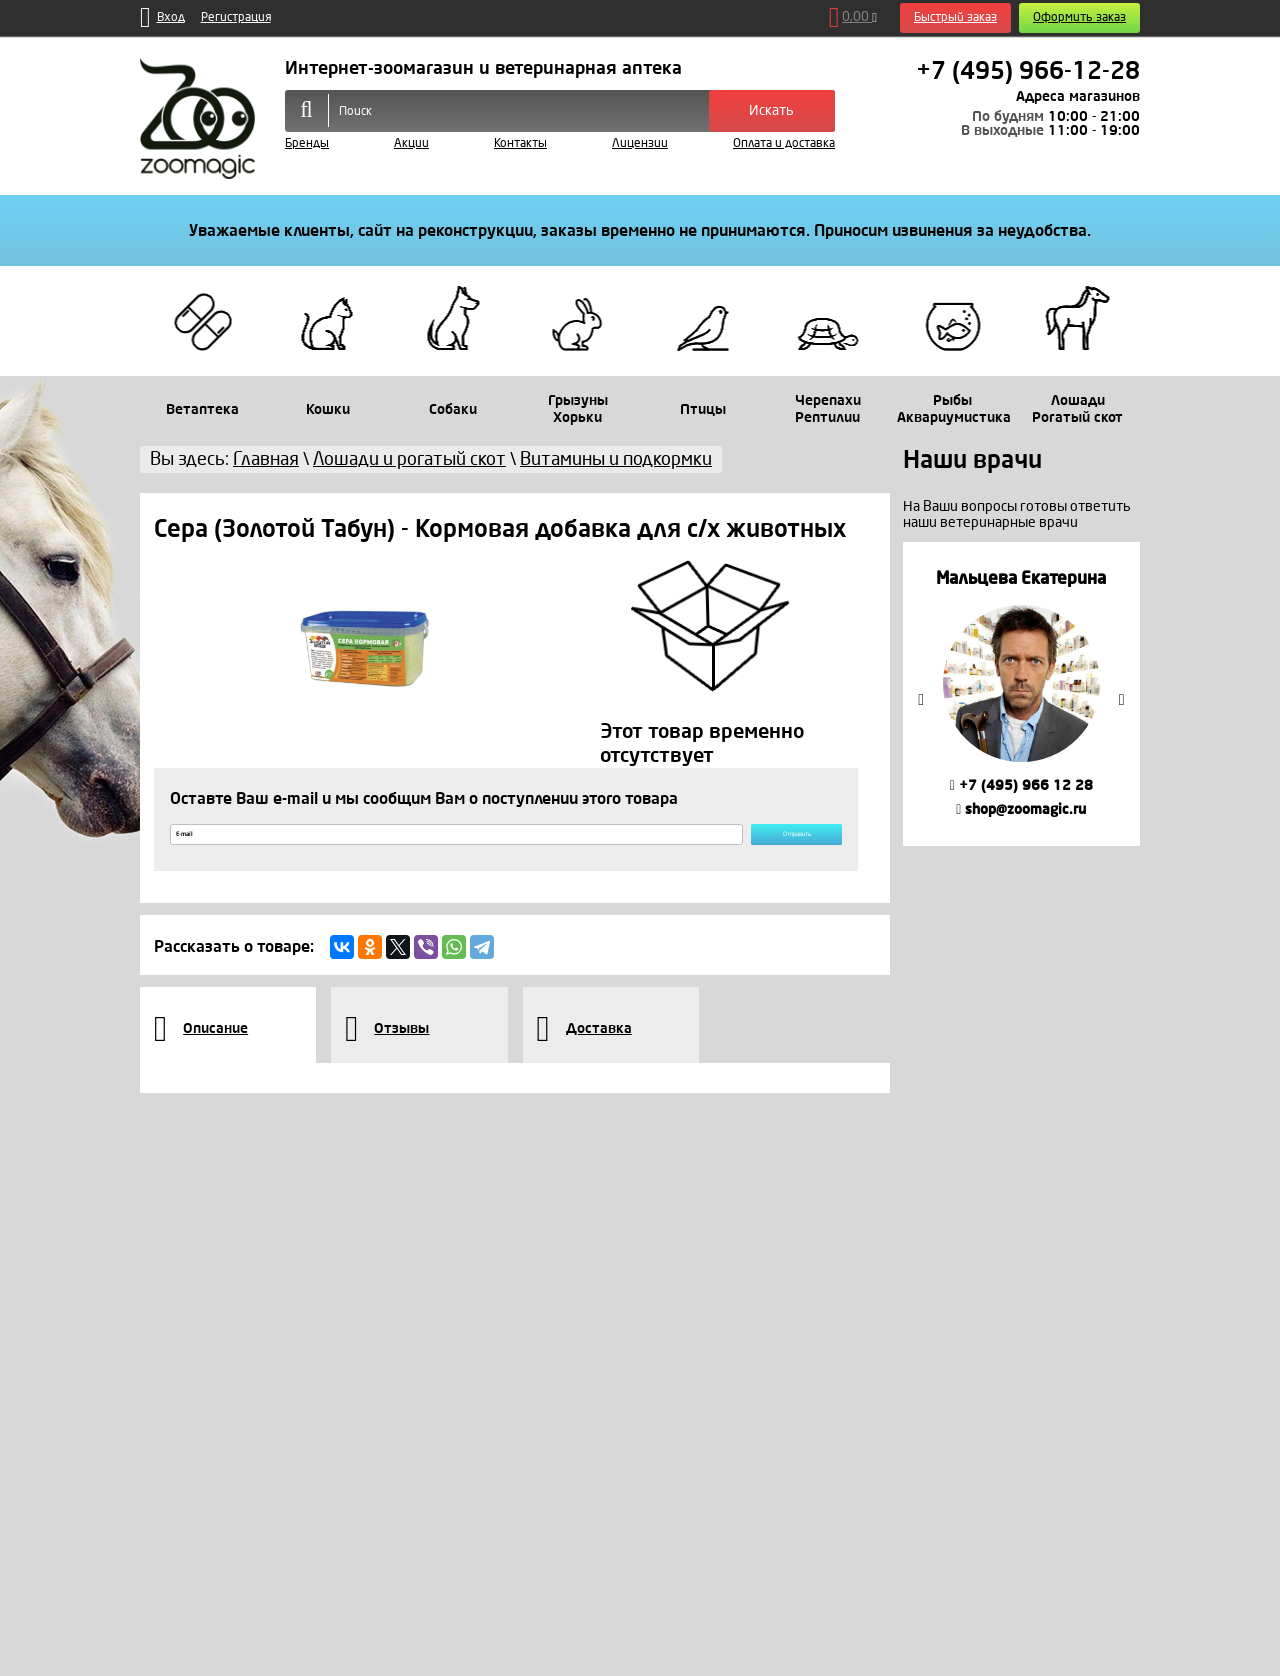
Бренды (307, 143)
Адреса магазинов (1078, 96)
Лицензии (640, 143)
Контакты (520, 143)
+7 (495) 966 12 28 (1021, 785)
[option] (1021, 693)
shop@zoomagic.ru (1021, 809)
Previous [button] (921, 700)
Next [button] (1122, 700)
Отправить (754, 843)
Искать (771, 110)
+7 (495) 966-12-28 (1028, 71)
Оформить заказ (1079, 17)
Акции (411, 143)
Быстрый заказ (955, 17)
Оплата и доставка (784, 143)
